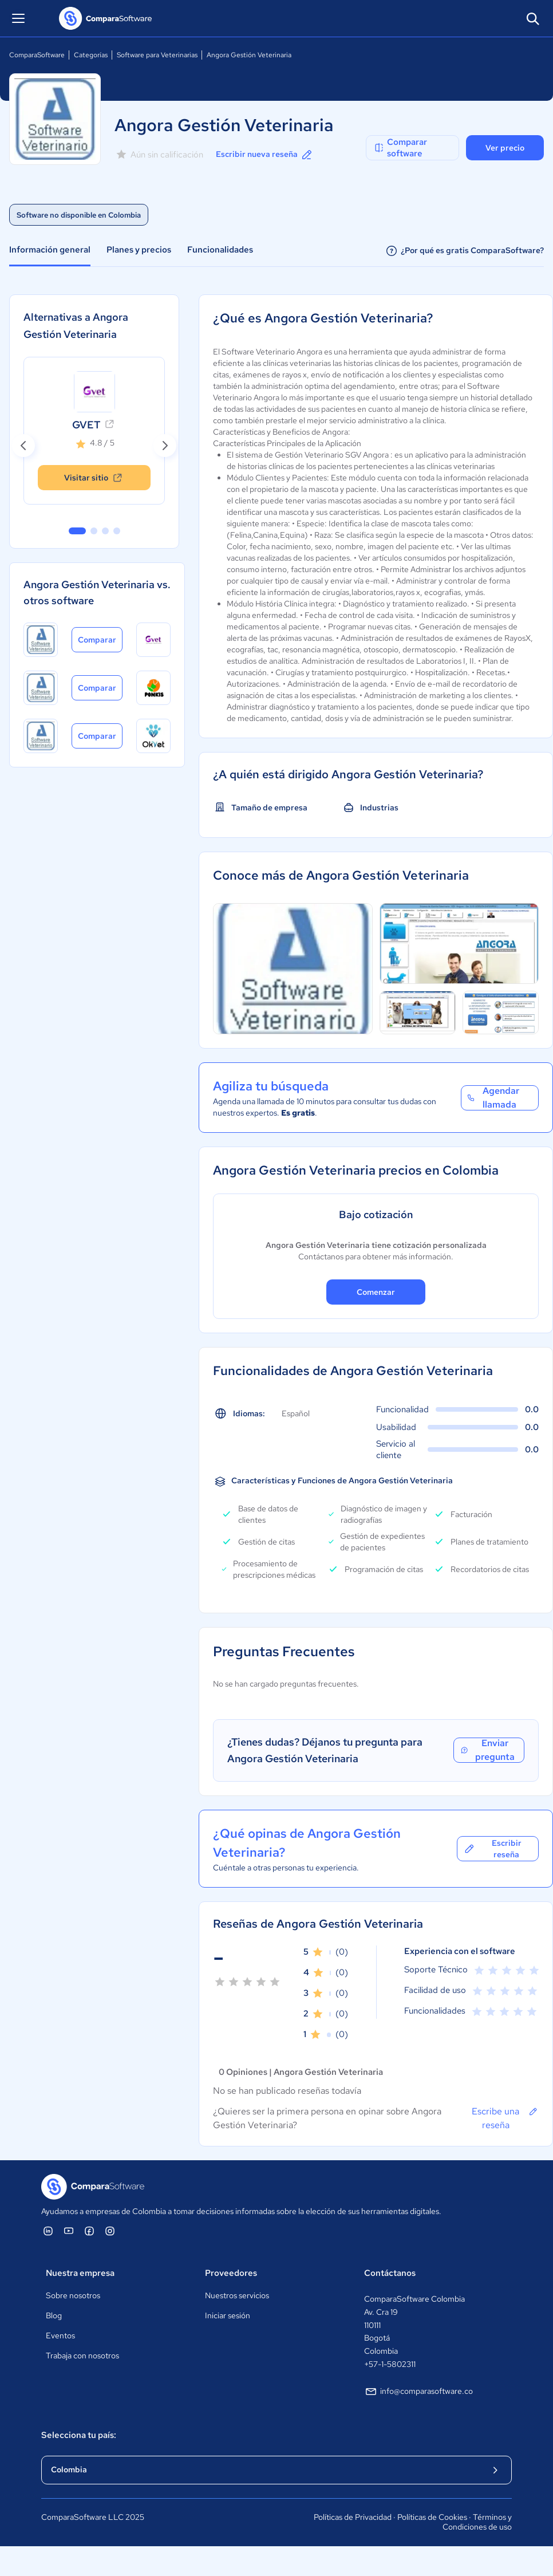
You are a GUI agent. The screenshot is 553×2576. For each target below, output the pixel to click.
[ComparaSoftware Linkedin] (48, 2231)
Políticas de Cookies (432, 2517)
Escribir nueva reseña (265, 155)
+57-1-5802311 (390, 2364)
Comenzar (376, 1292)
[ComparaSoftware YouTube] (69, 2231)
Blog (54, 2315)
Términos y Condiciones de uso (477, 2522)
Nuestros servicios (237, 2295)
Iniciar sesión (227, 2315)
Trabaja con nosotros (82, 2355)
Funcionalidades (220, 249)
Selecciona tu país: (78, 2435)
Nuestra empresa (80, 2273)
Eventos (60, 2335)
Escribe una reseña (505, 2118)
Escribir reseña (492, 1849)
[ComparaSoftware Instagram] (110, 2231)
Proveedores (231, 2273)
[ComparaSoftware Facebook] (89, 2231)
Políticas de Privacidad (353, 2517)
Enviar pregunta (487, 1750)
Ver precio (504, 148)
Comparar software (400, 147)
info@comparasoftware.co (418, 2391)
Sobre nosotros (73, 2295)
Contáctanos (390, 2273)
